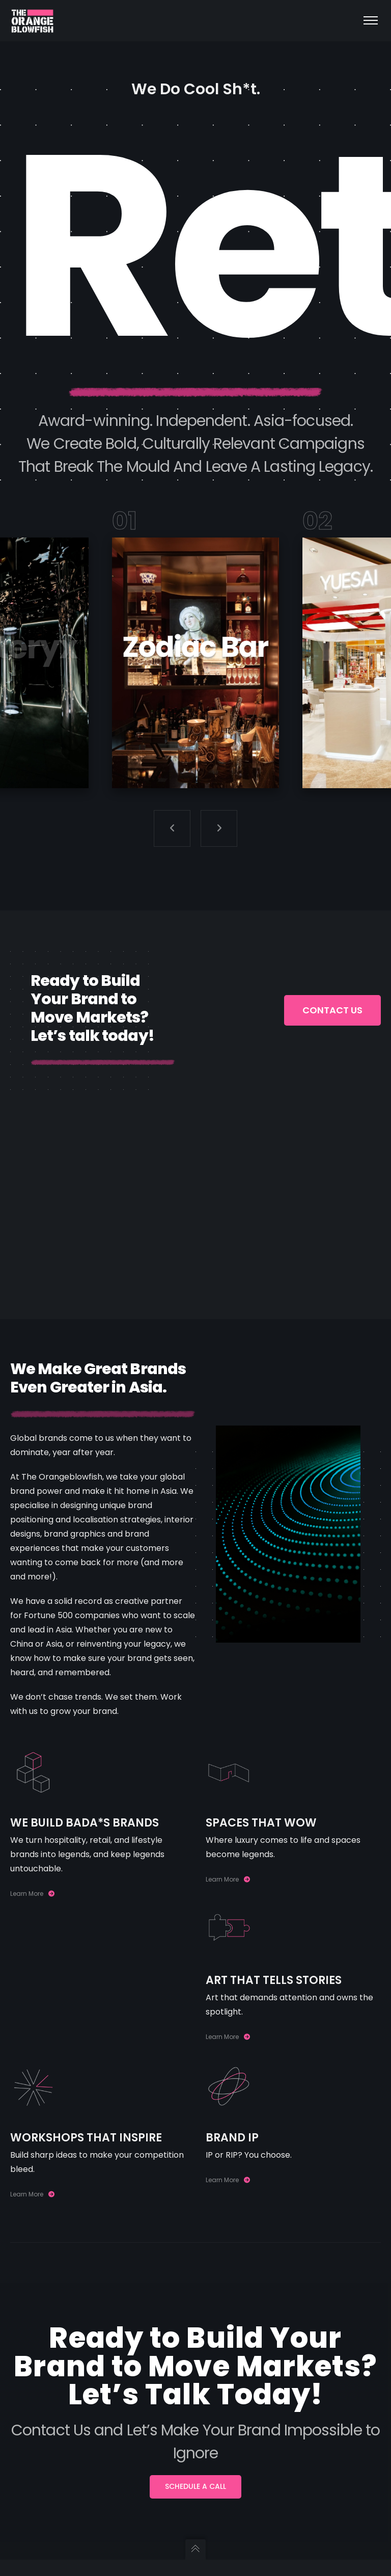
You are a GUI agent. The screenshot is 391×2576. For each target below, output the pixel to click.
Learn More (32, 1893)
